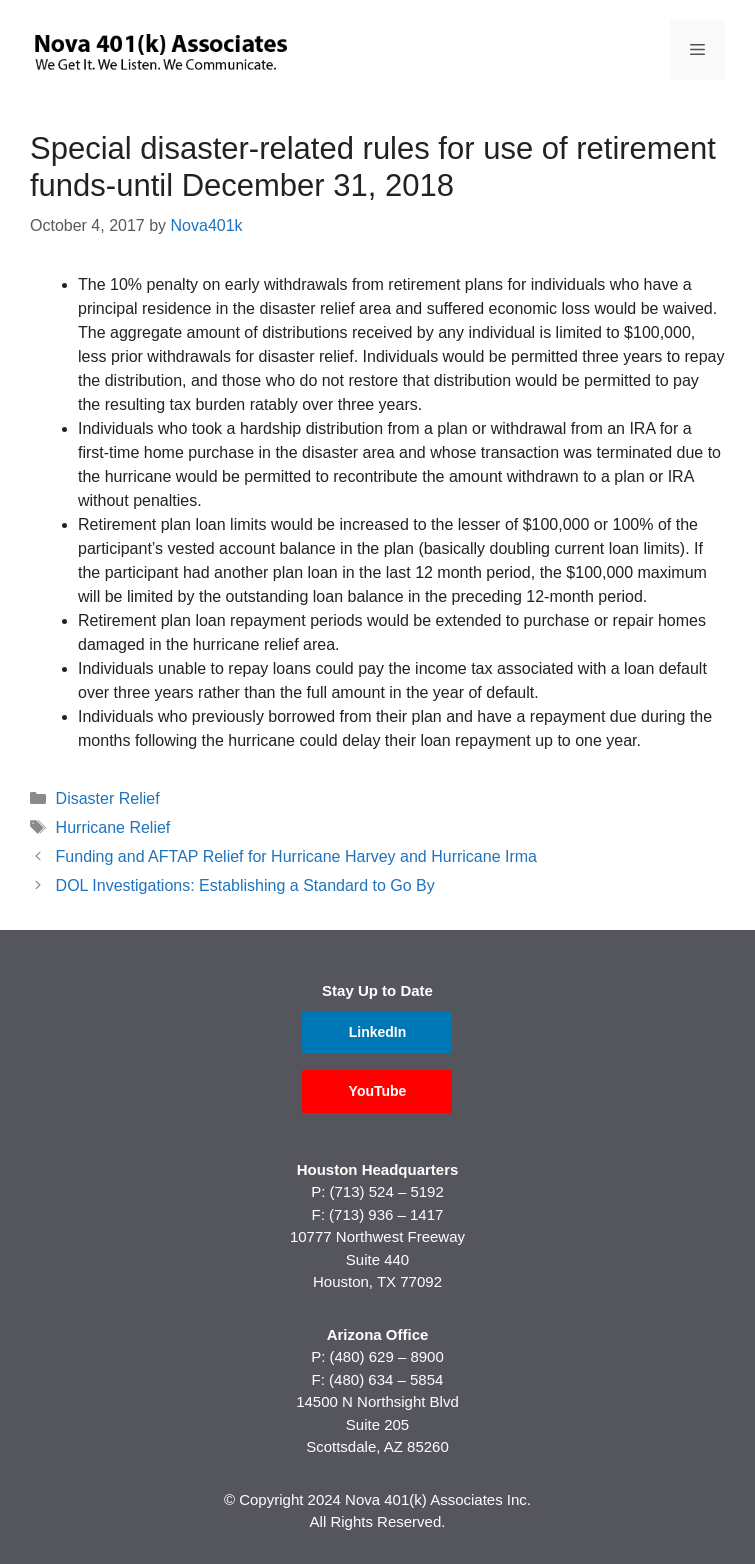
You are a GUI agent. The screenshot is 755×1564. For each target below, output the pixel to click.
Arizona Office (378, 1334)
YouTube (378, 1091)
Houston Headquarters (378, 1169)
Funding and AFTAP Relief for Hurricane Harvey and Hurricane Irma (296, 856)
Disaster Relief (108, 798)
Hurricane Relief (113, 827)
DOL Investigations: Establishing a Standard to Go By (245, 885)
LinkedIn (378, 1032)
